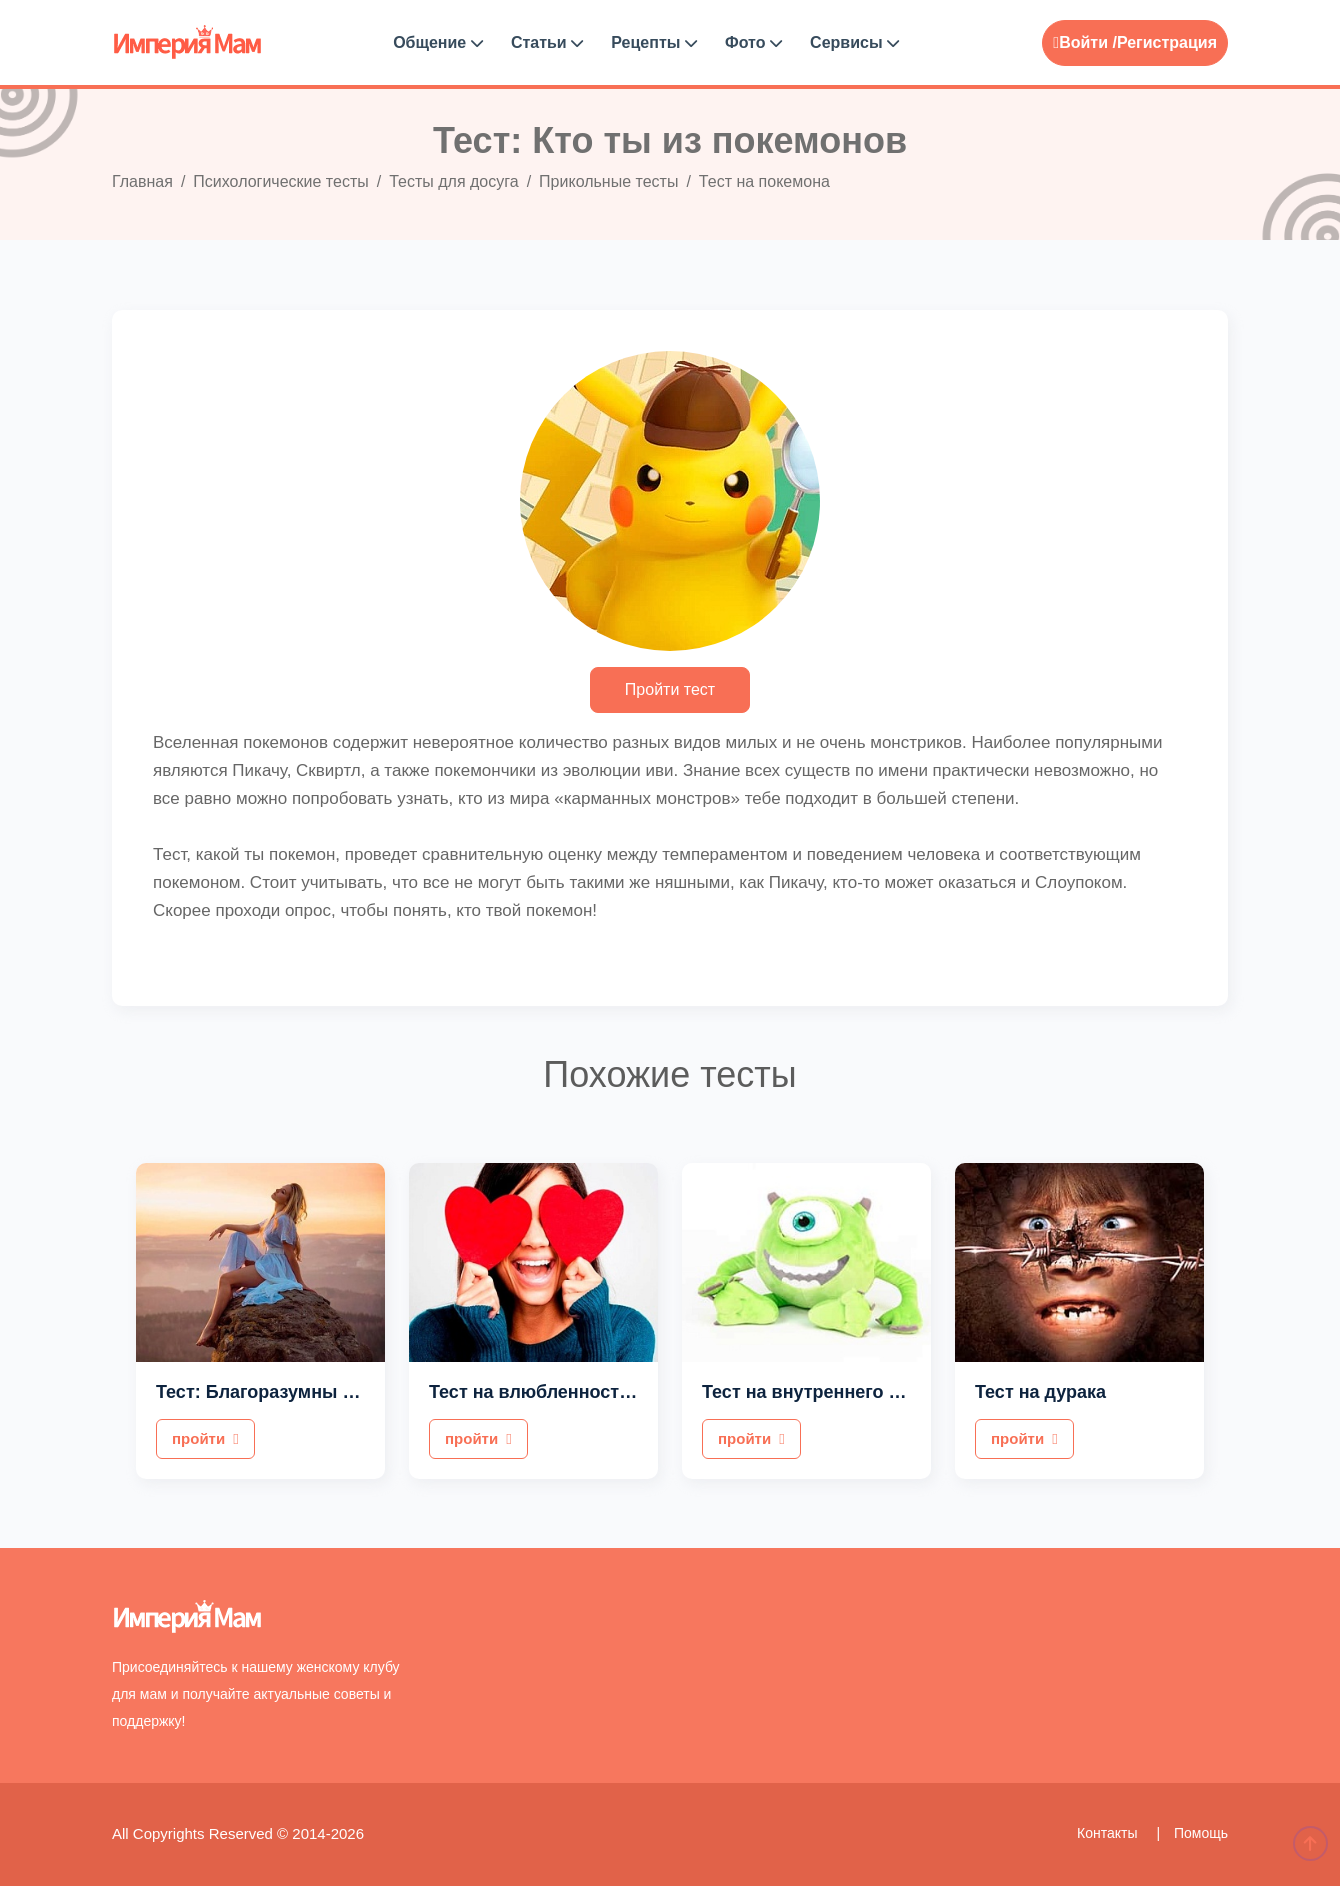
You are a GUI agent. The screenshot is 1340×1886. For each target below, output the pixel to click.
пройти (205, 1438)
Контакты (1109, 1833)
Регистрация (1167, 42)
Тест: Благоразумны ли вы (276, 1392)
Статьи (547, 42)
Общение (438, 42)
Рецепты (654, 42)
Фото (753, 42)
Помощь (1201, 1833)
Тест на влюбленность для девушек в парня (626, 1392)
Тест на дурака (1040, 1392)
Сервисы (854, 42)
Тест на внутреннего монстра (832, 1392)
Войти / (1085, 42)
